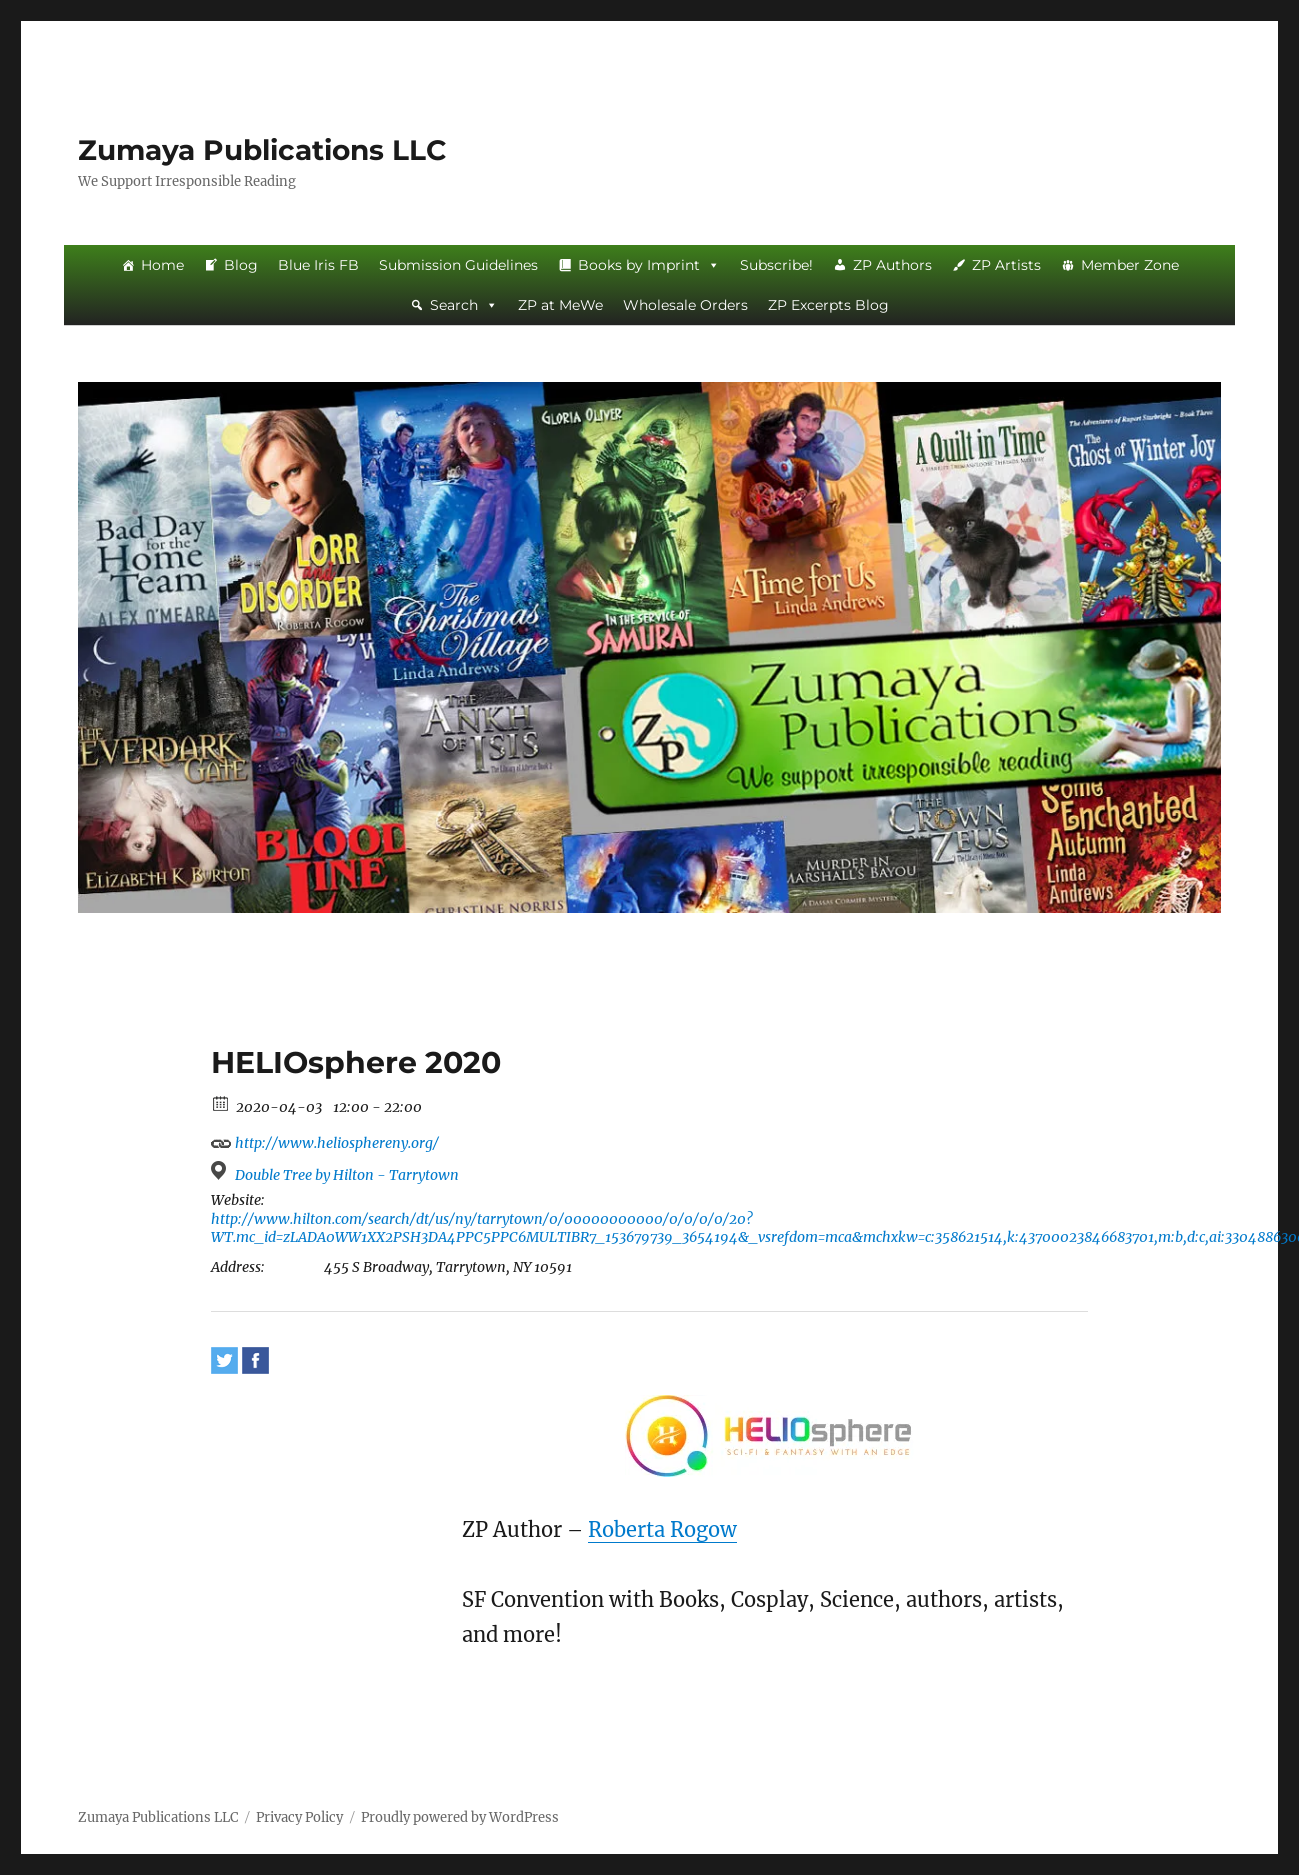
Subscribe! (776, 265)
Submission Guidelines (458, 265)
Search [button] (464, 305)
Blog (241, 265)
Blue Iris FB (318, 265)
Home (162, 265)
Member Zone (1130, 265)
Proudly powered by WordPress (460, 1817)
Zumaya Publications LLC (262, 150)
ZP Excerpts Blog (828, 305)
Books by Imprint (649, 265)
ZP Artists (1006, 265)
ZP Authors (892, 265)
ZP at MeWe (560, 305)
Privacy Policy (299, 1817)
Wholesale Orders (685, 305)
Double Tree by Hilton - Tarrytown (347, 1175)
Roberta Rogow (662, 1529)
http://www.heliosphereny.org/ (325, 1140)
